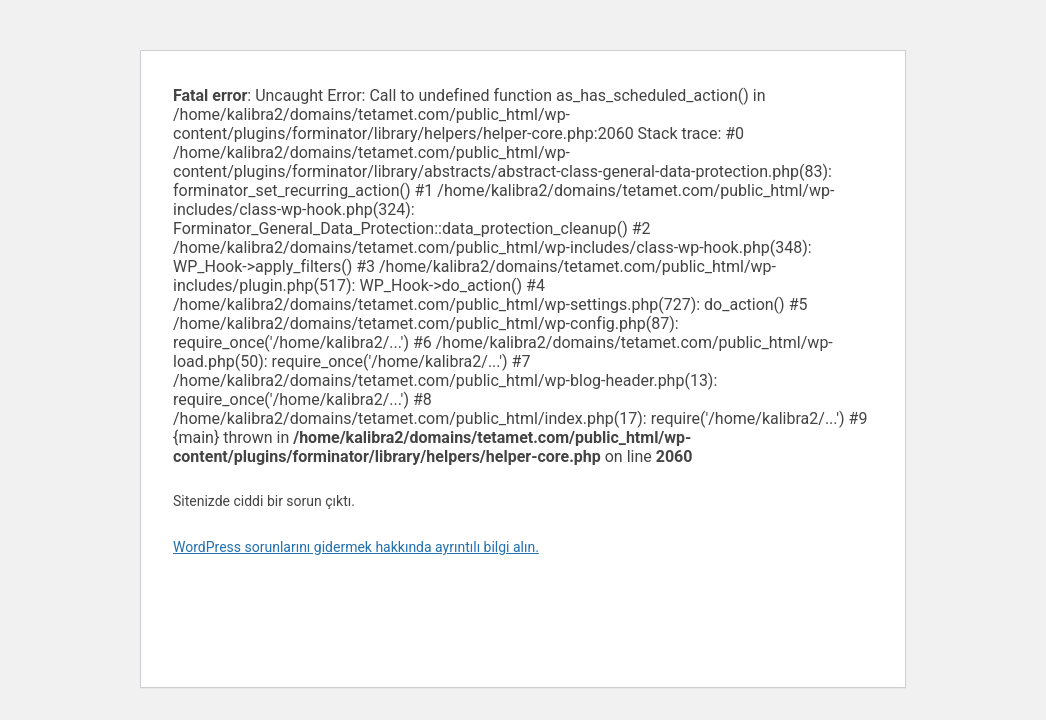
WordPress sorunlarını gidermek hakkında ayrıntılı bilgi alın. (356, 547)
